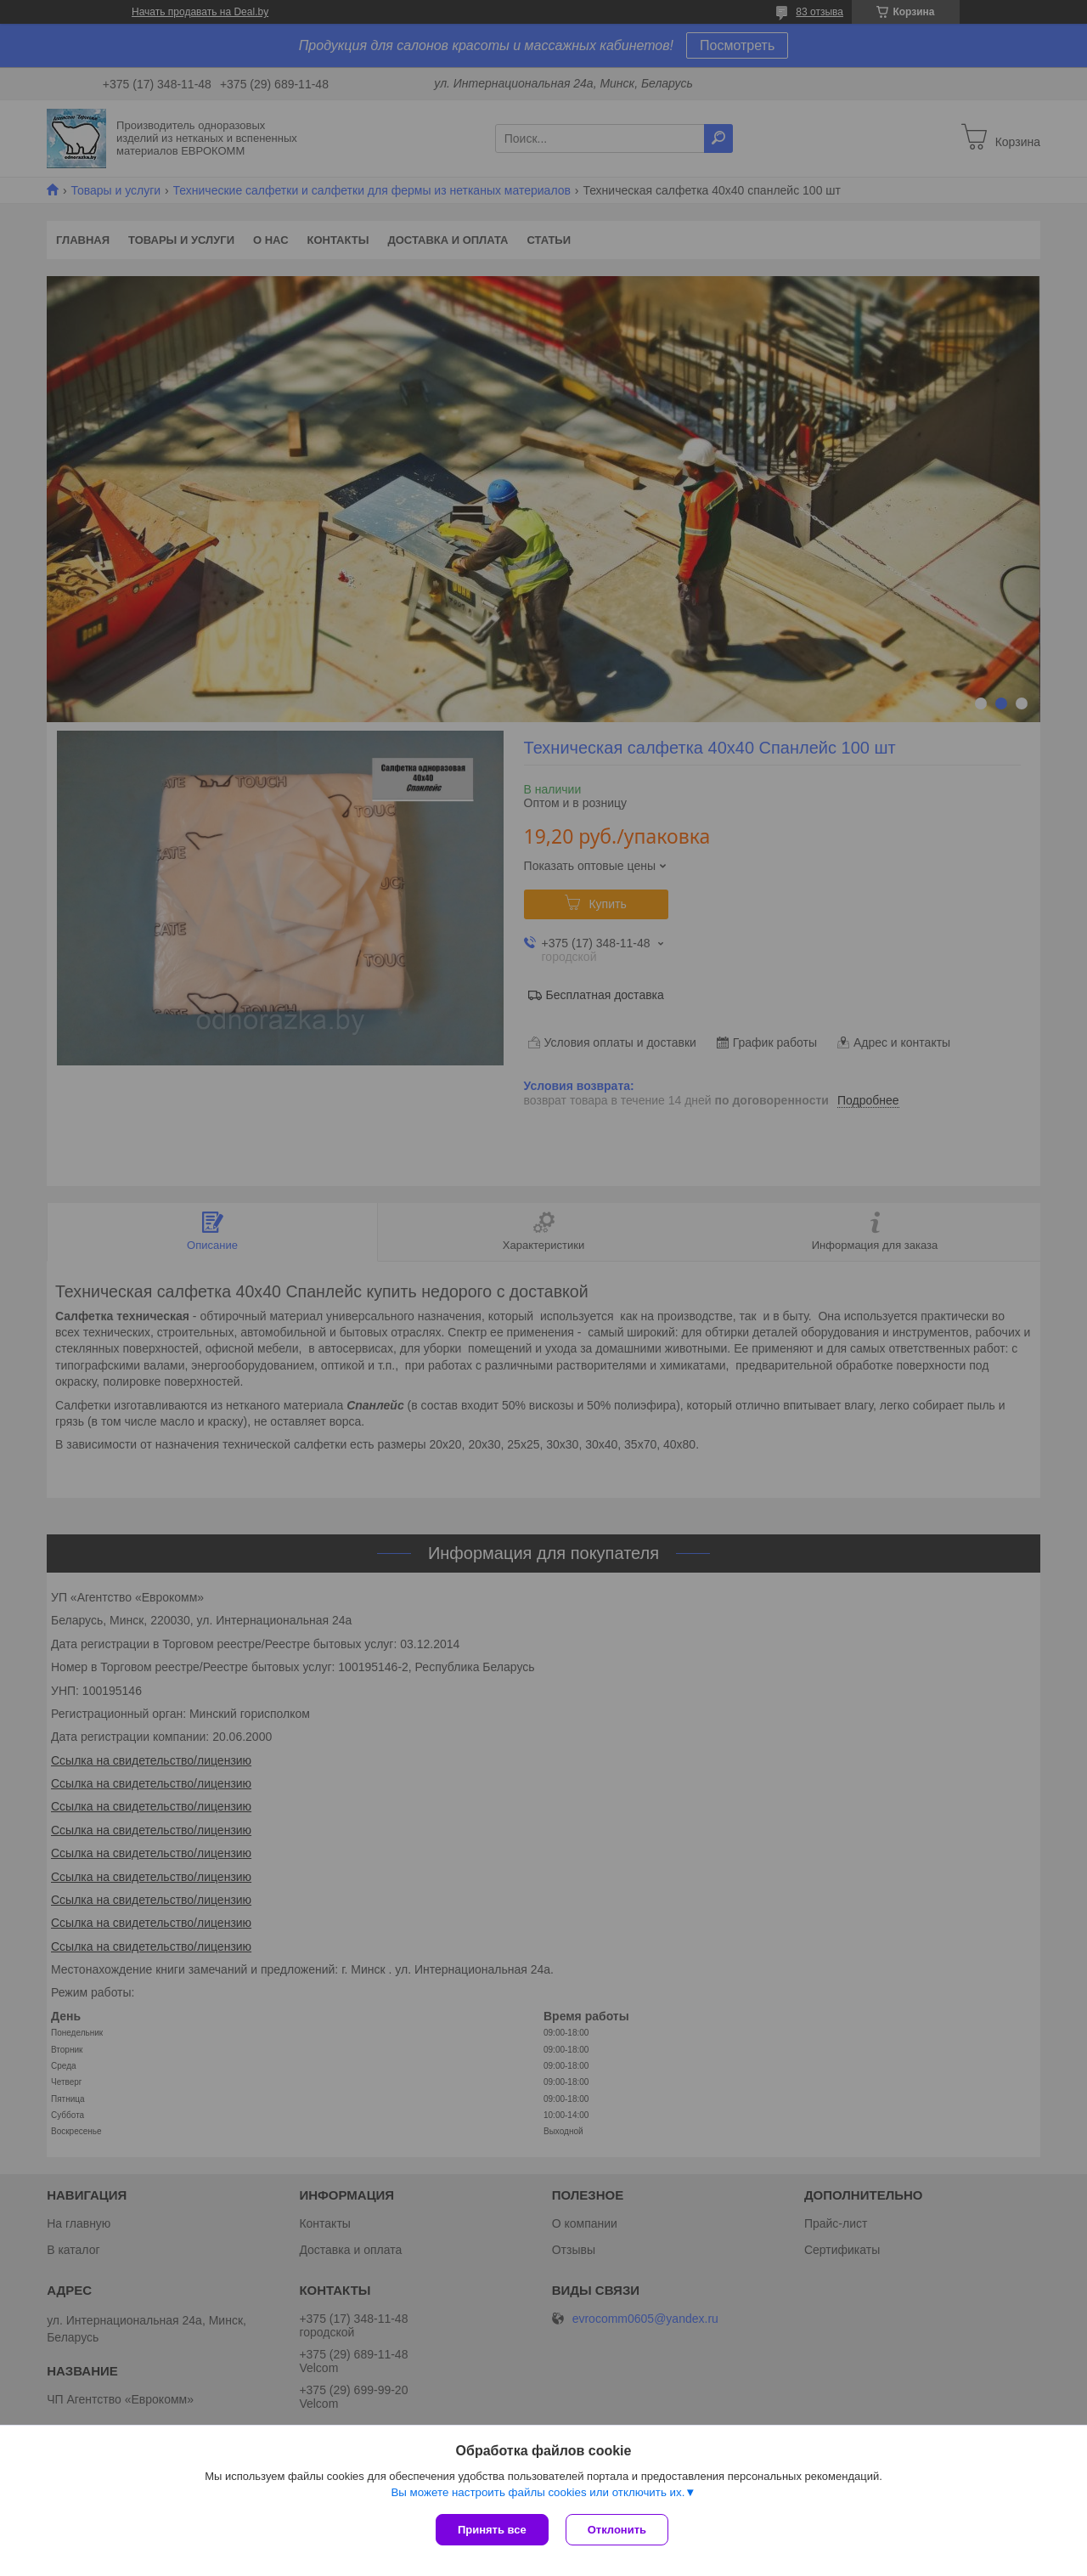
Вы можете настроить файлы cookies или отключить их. (537, 2492)
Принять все (492, 2529)
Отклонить (617, 2529)
